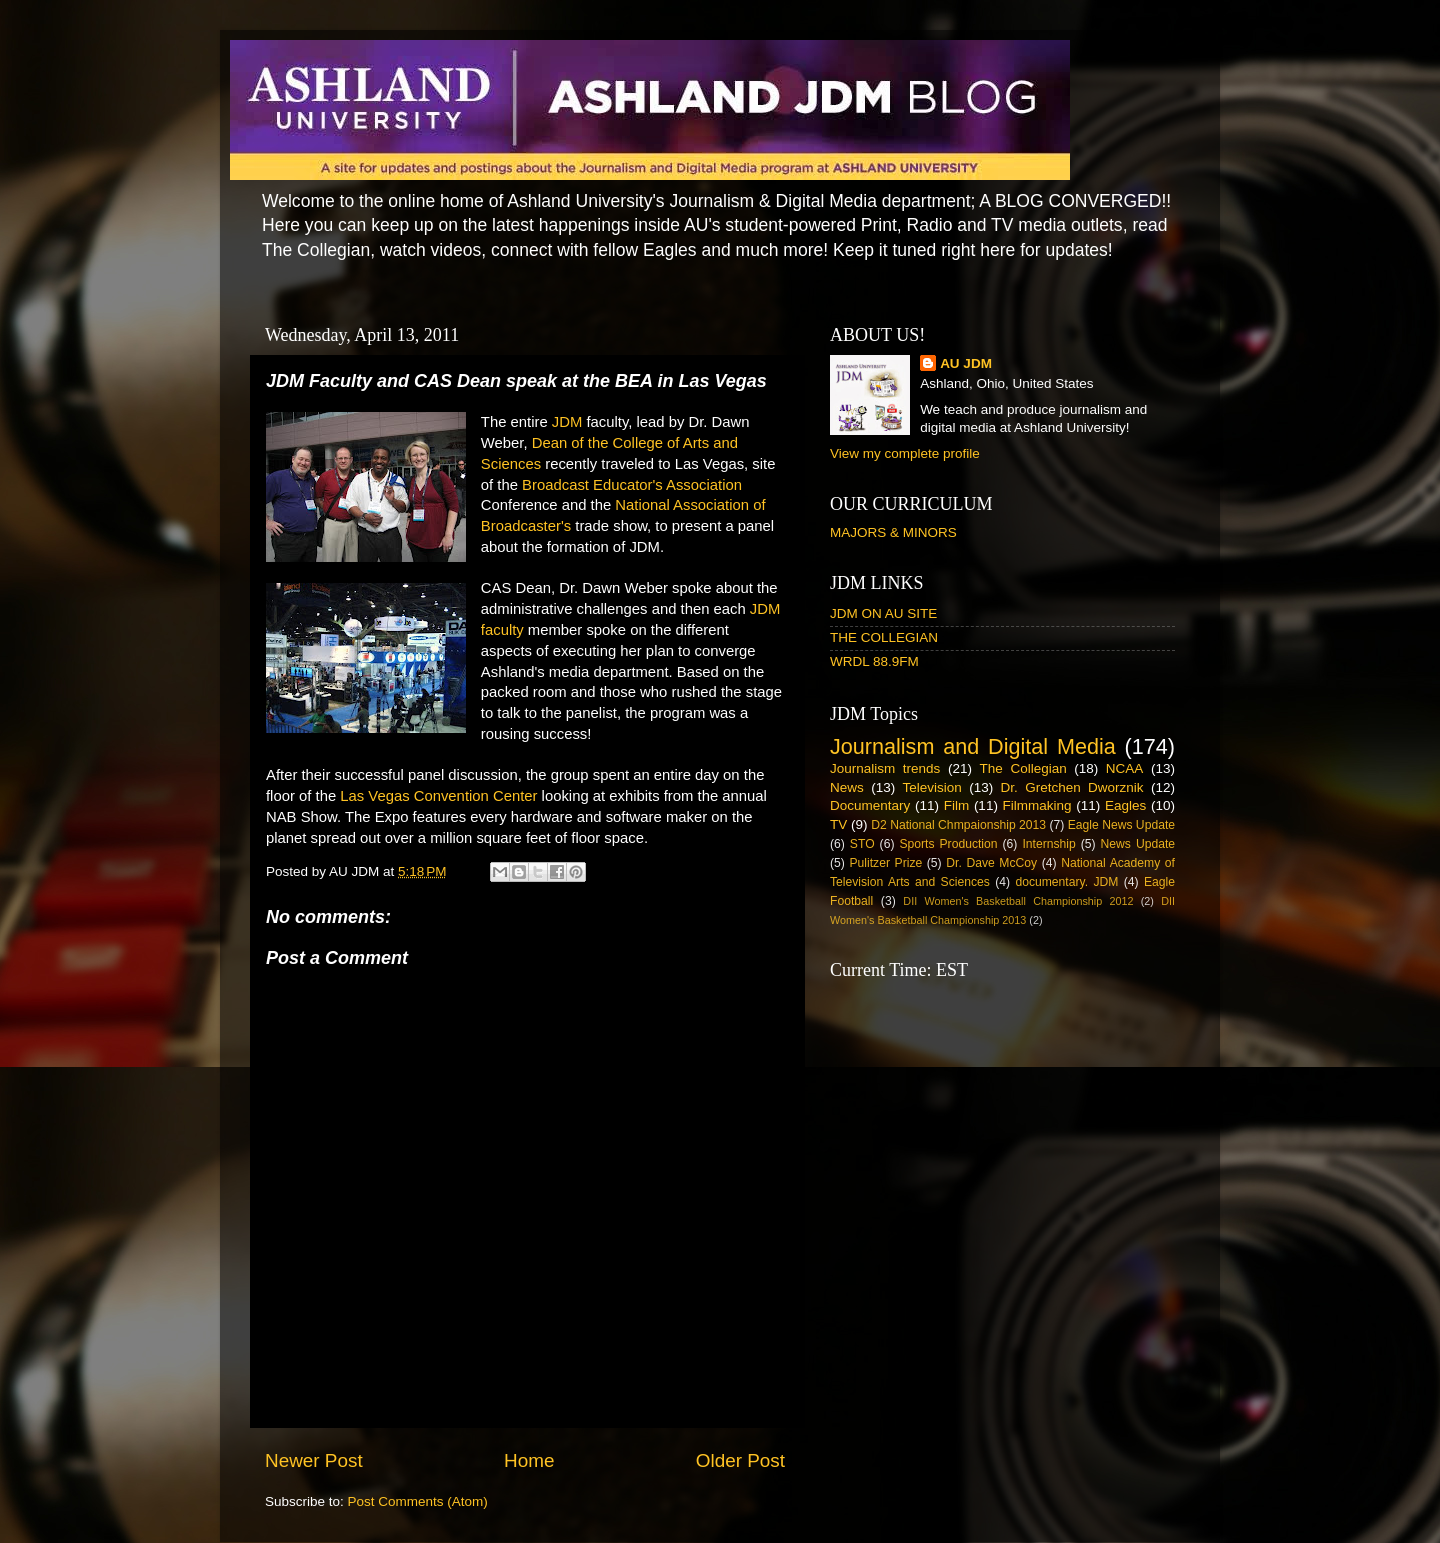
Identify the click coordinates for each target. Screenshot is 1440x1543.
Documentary (870, 805)
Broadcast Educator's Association (632, 485)
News (847, 787)
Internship (1048, 844)
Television (932, 787)
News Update (1138, 844)
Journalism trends (885, 768)
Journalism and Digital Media (973, 746)
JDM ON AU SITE (883, 613)
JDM (567, 422)
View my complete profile (905, 453)
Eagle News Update (1121, 825)
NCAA (1125, 768)
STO (862, 844)
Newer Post (314, 1460)
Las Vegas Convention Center (438, 796)
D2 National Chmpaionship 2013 (958, 825)
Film (957, 805)
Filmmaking (1037, 805)
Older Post (740, 1460)
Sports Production (948, 844)
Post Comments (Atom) (418, 1501)
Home (529, 1460)
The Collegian (1023, 768)
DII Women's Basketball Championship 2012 (1018, 901)
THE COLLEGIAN (884, 637)
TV (838, 824)
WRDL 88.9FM (874, 661)
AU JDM (966, 363)
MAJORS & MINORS (893, 532)
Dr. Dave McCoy (991, 863)
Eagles (1125, 805)
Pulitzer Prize (885, 863)
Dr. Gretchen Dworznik (1072, 787)
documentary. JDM (1066, 882)
